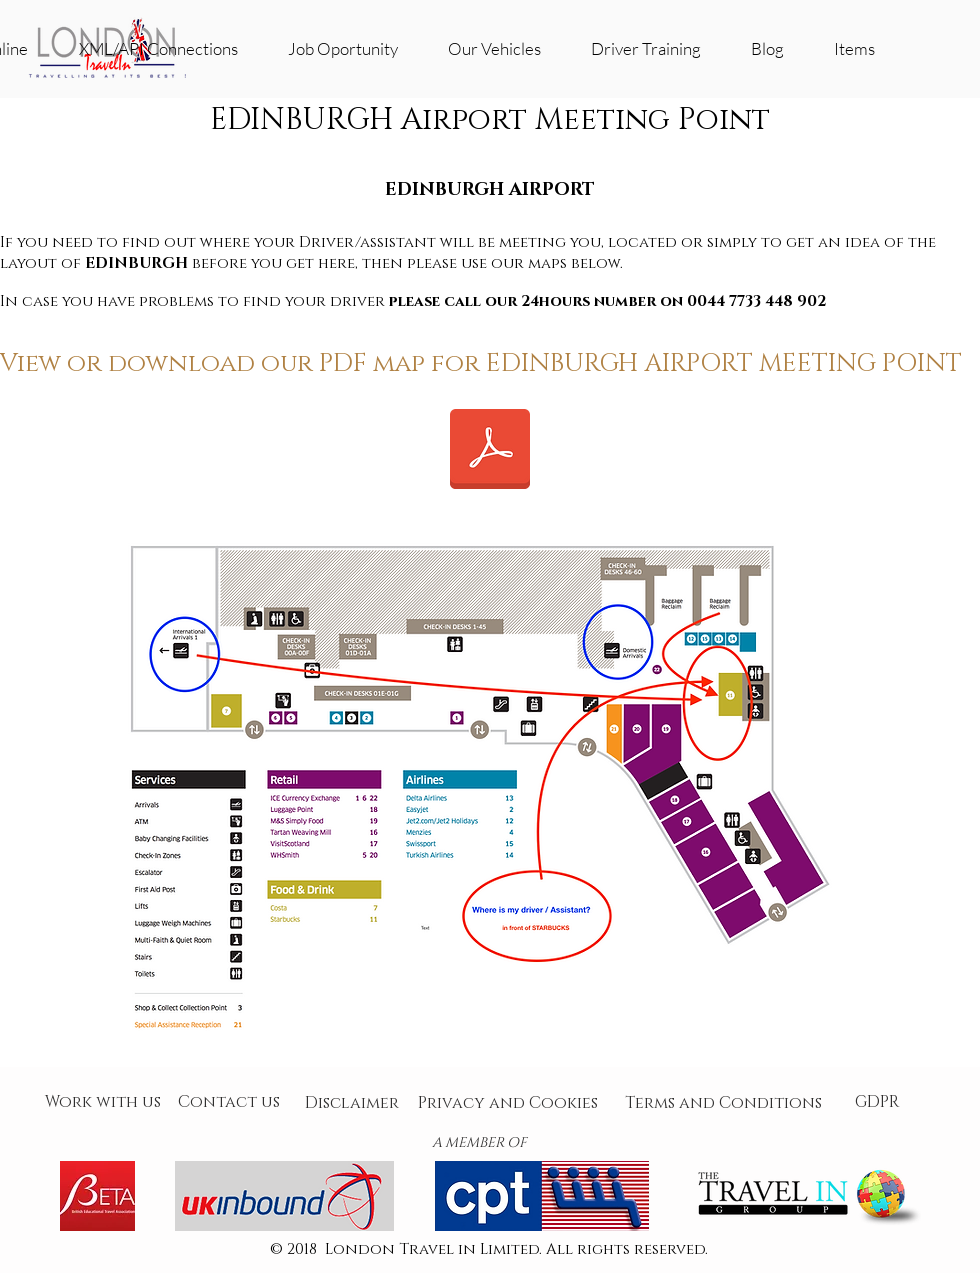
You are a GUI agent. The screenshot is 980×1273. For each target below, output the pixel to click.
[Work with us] (103, 1102)
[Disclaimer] (352, 1103)
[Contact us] (229, 1102)
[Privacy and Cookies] (508, 1103)
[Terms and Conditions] (723, 1103)
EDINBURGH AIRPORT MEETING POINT (724, 363)
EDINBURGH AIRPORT (490, 190)
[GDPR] (877, 1102)
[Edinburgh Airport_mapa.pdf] (490, 451)
